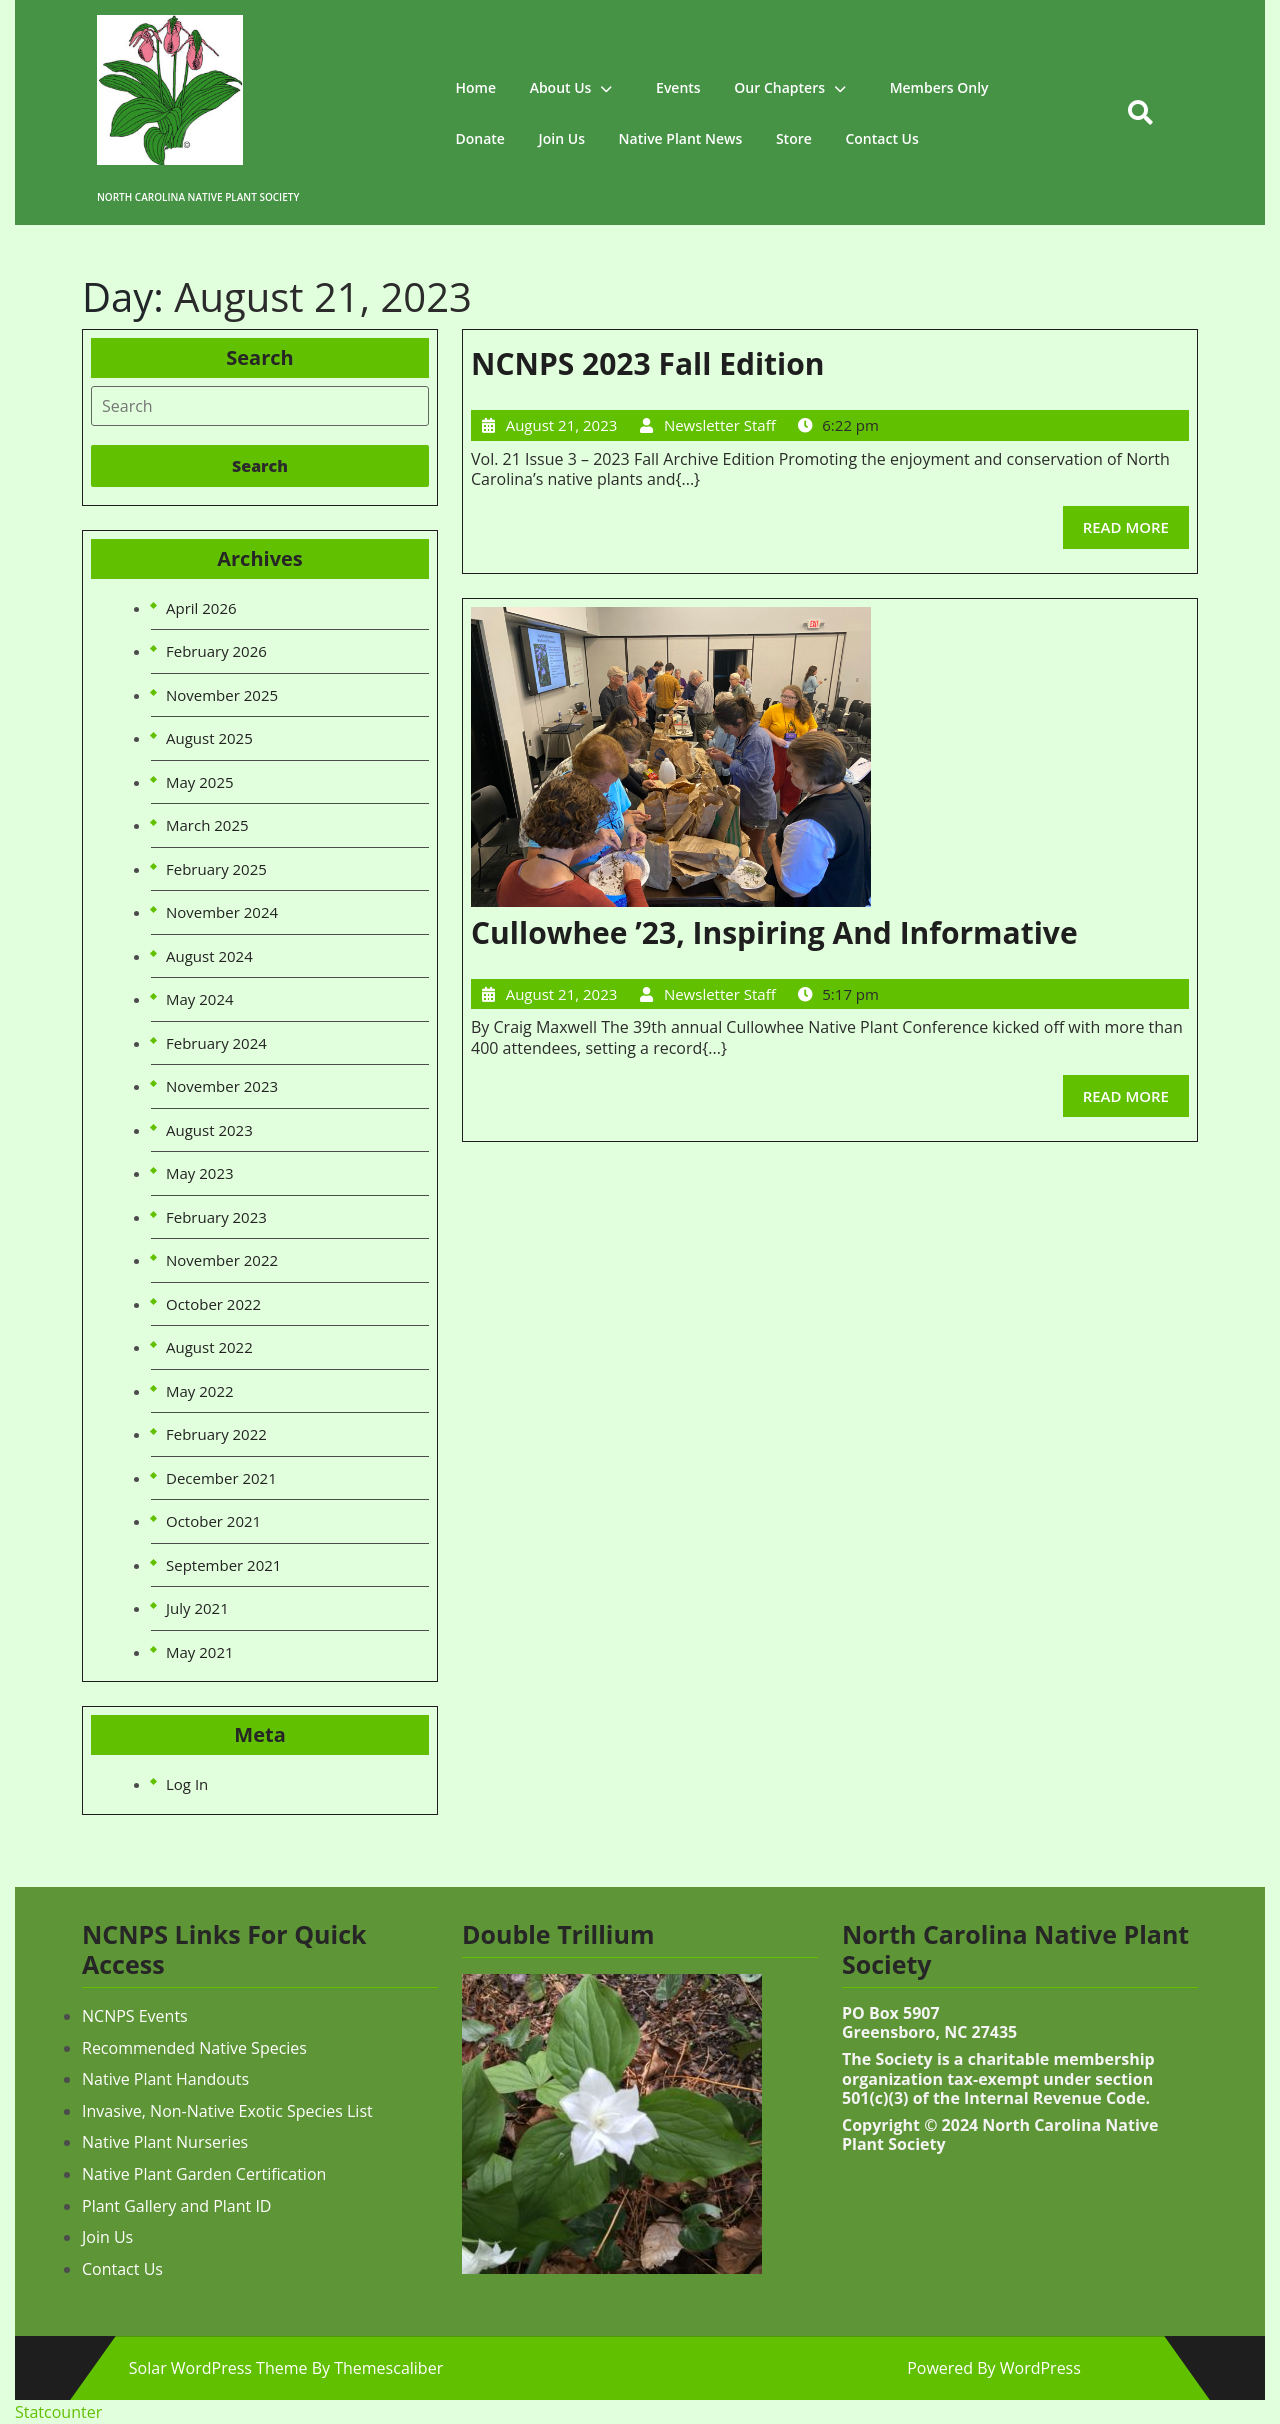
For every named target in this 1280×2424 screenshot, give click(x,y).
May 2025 (200, 782)
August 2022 (209, 1347)
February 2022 (216, 1434)
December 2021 (221, 1478)
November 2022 (222, 1260)
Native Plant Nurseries (165, 2142)
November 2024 (222, 912)
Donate (480, 138)
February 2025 (216, 869)
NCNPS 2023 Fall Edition (648, 363)
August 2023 (209, 1130)
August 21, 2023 (562, 425)
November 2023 (222, 1086)
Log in (187, 1784)
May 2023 (200, 1173)
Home (476, 87)
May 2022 (200, 1391)
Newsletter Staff (720, 425)
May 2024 (200, 999)
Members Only (939, 87)
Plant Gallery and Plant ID (176, 2206)
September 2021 (223, 1565)
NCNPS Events (135, 2016)
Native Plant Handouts (165, 2079)
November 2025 (222, 695)
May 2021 (200, 1652)
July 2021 (197, 1608)
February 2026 (216, 651)
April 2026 (201, 608)
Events (678, 87)
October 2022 (213, 1304)
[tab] (260, 406)
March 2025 (207, 825)
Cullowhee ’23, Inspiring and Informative (774, 932)
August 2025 (209, 738)
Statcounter (58, 2412)
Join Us (562, 138)
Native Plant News (681, 138)
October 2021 (213, 1521)
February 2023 (216, 1217)
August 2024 (209, 956)
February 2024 (216, 1043)
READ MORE (1136, 521)
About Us (561, 87)
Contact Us (881, 138)
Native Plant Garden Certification (204, 2174)
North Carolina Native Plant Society (198, 197)
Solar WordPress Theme (218, 2368)
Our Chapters (779, 87)
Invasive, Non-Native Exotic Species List (227, 2111)
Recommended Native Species (194, 2048)
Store (794, 138)
